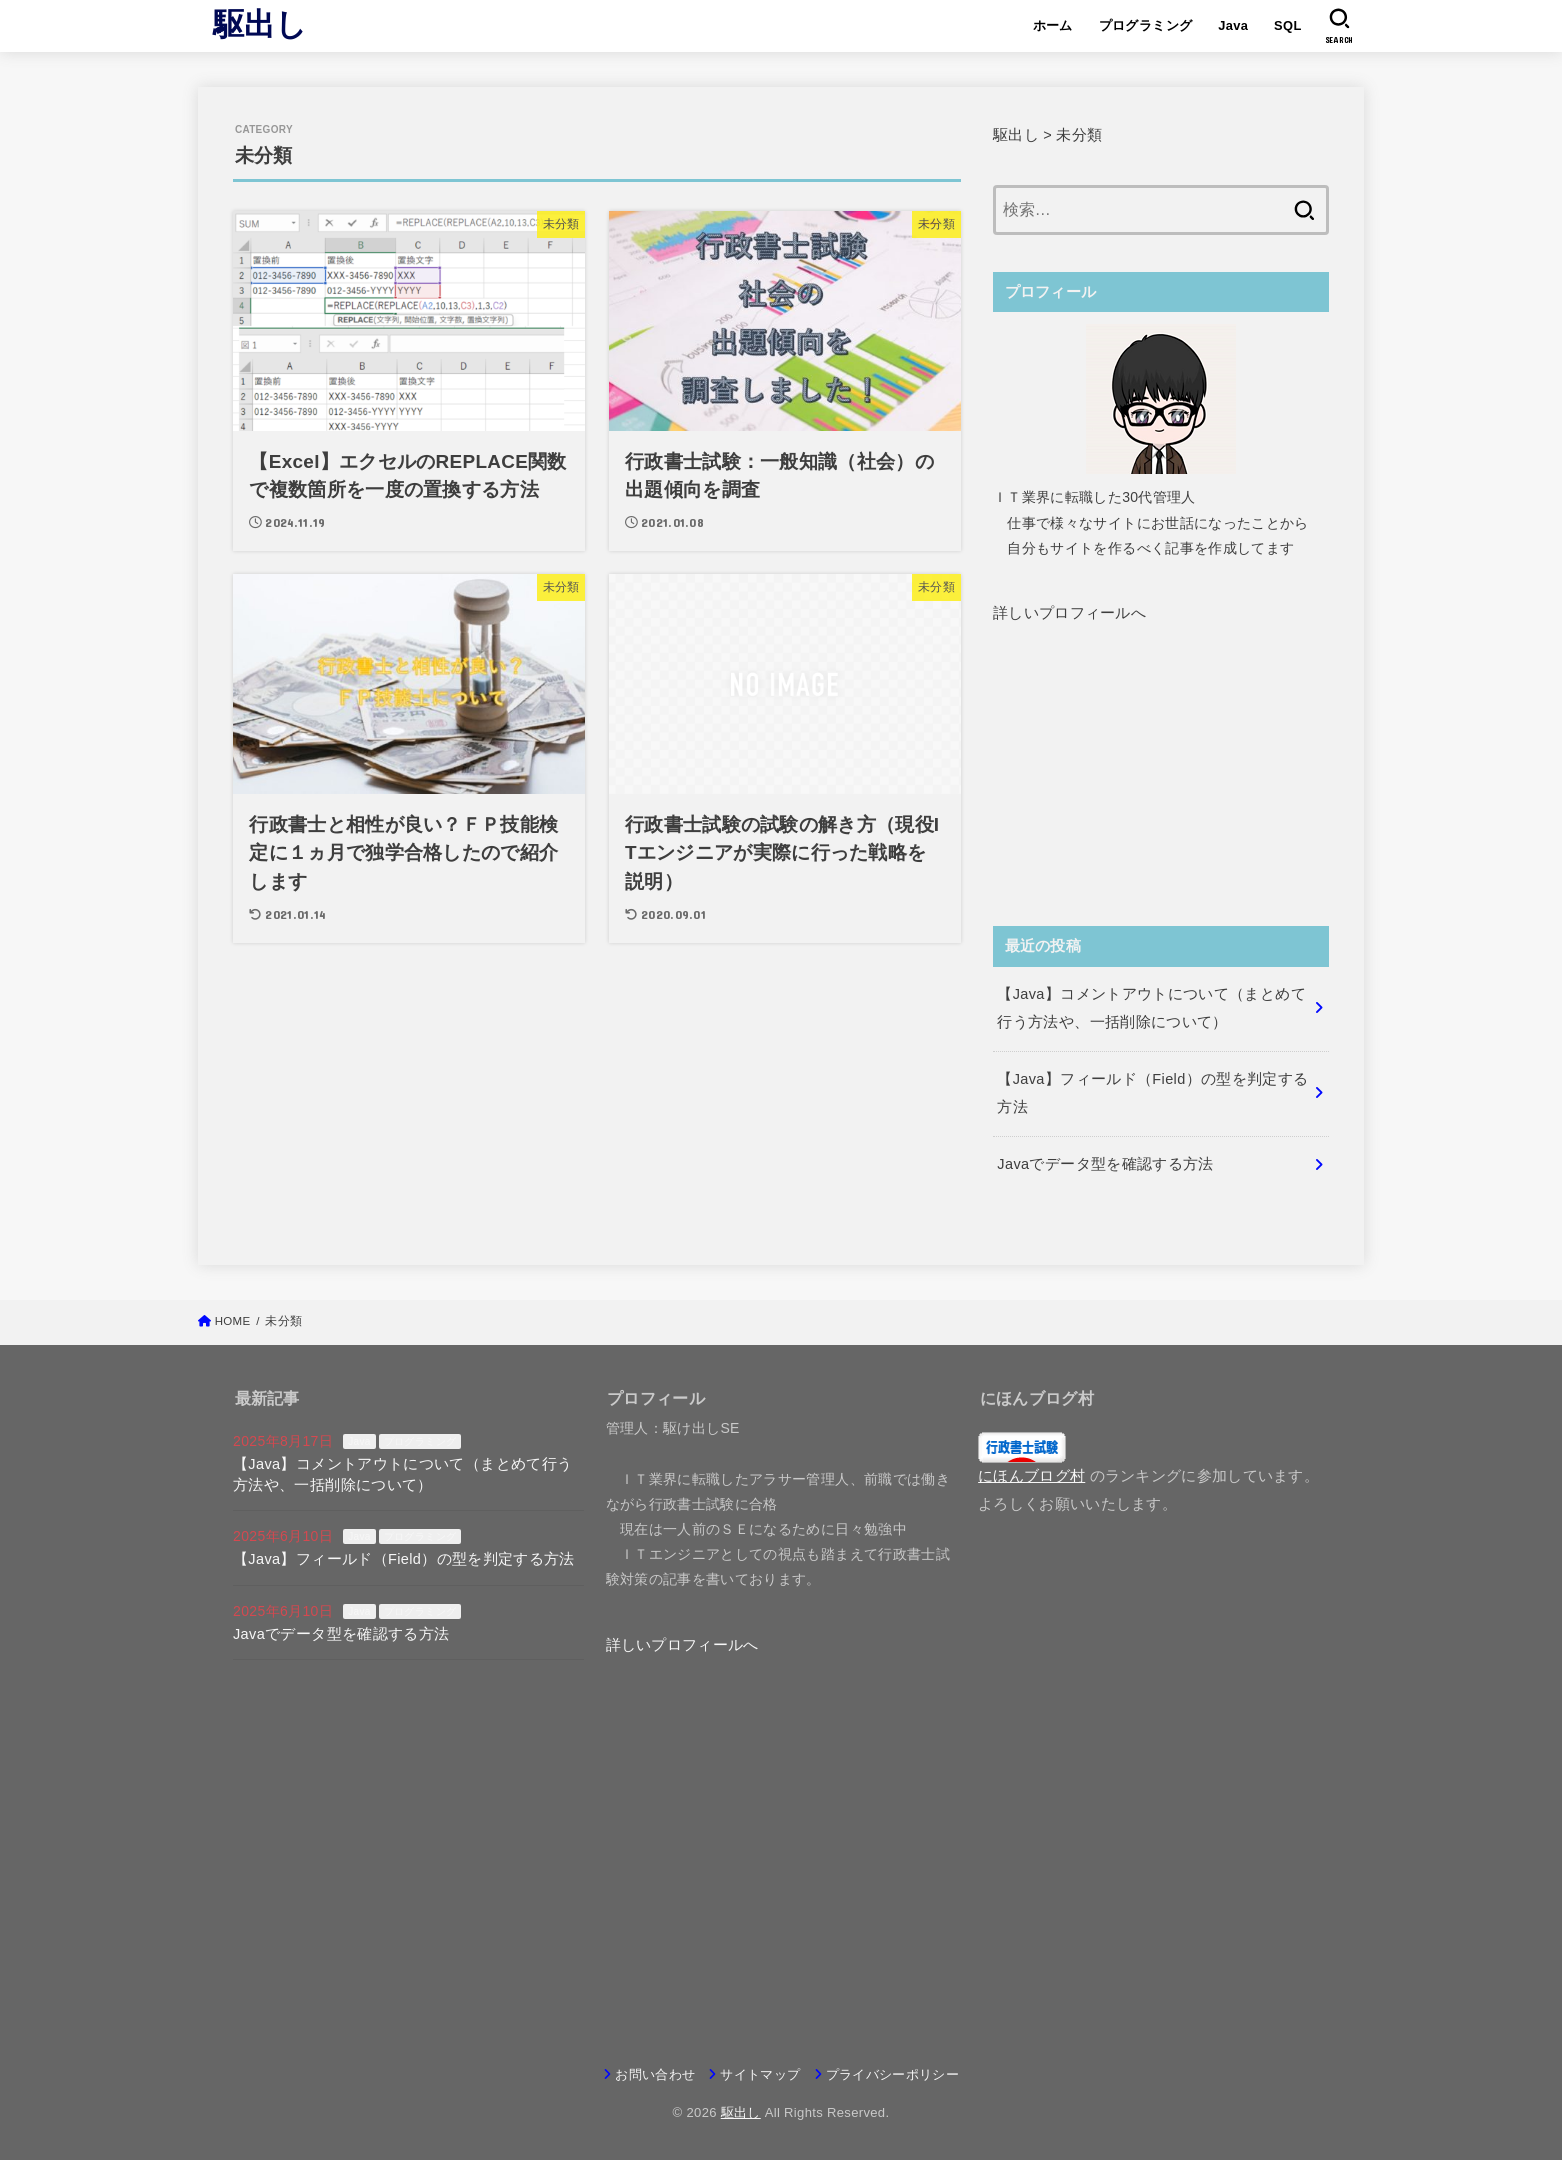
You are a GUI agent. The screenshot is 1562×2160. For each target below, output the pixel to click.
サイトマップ (760, 2074)
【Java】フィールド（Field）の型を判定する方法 (404, 1559)
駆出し (260, 24)
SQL (1288, 25)
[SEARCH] (1339, 26)
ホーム (1053, 25)
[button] (1069, 613)
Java (1233, 25)
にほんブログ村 (1031, 1476)
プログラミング (1146, 25)
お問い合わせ (655, 2074)
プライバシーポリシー (892, 2074)
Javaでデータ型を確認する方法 (341, 1634)
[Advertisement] (1161, 802)
